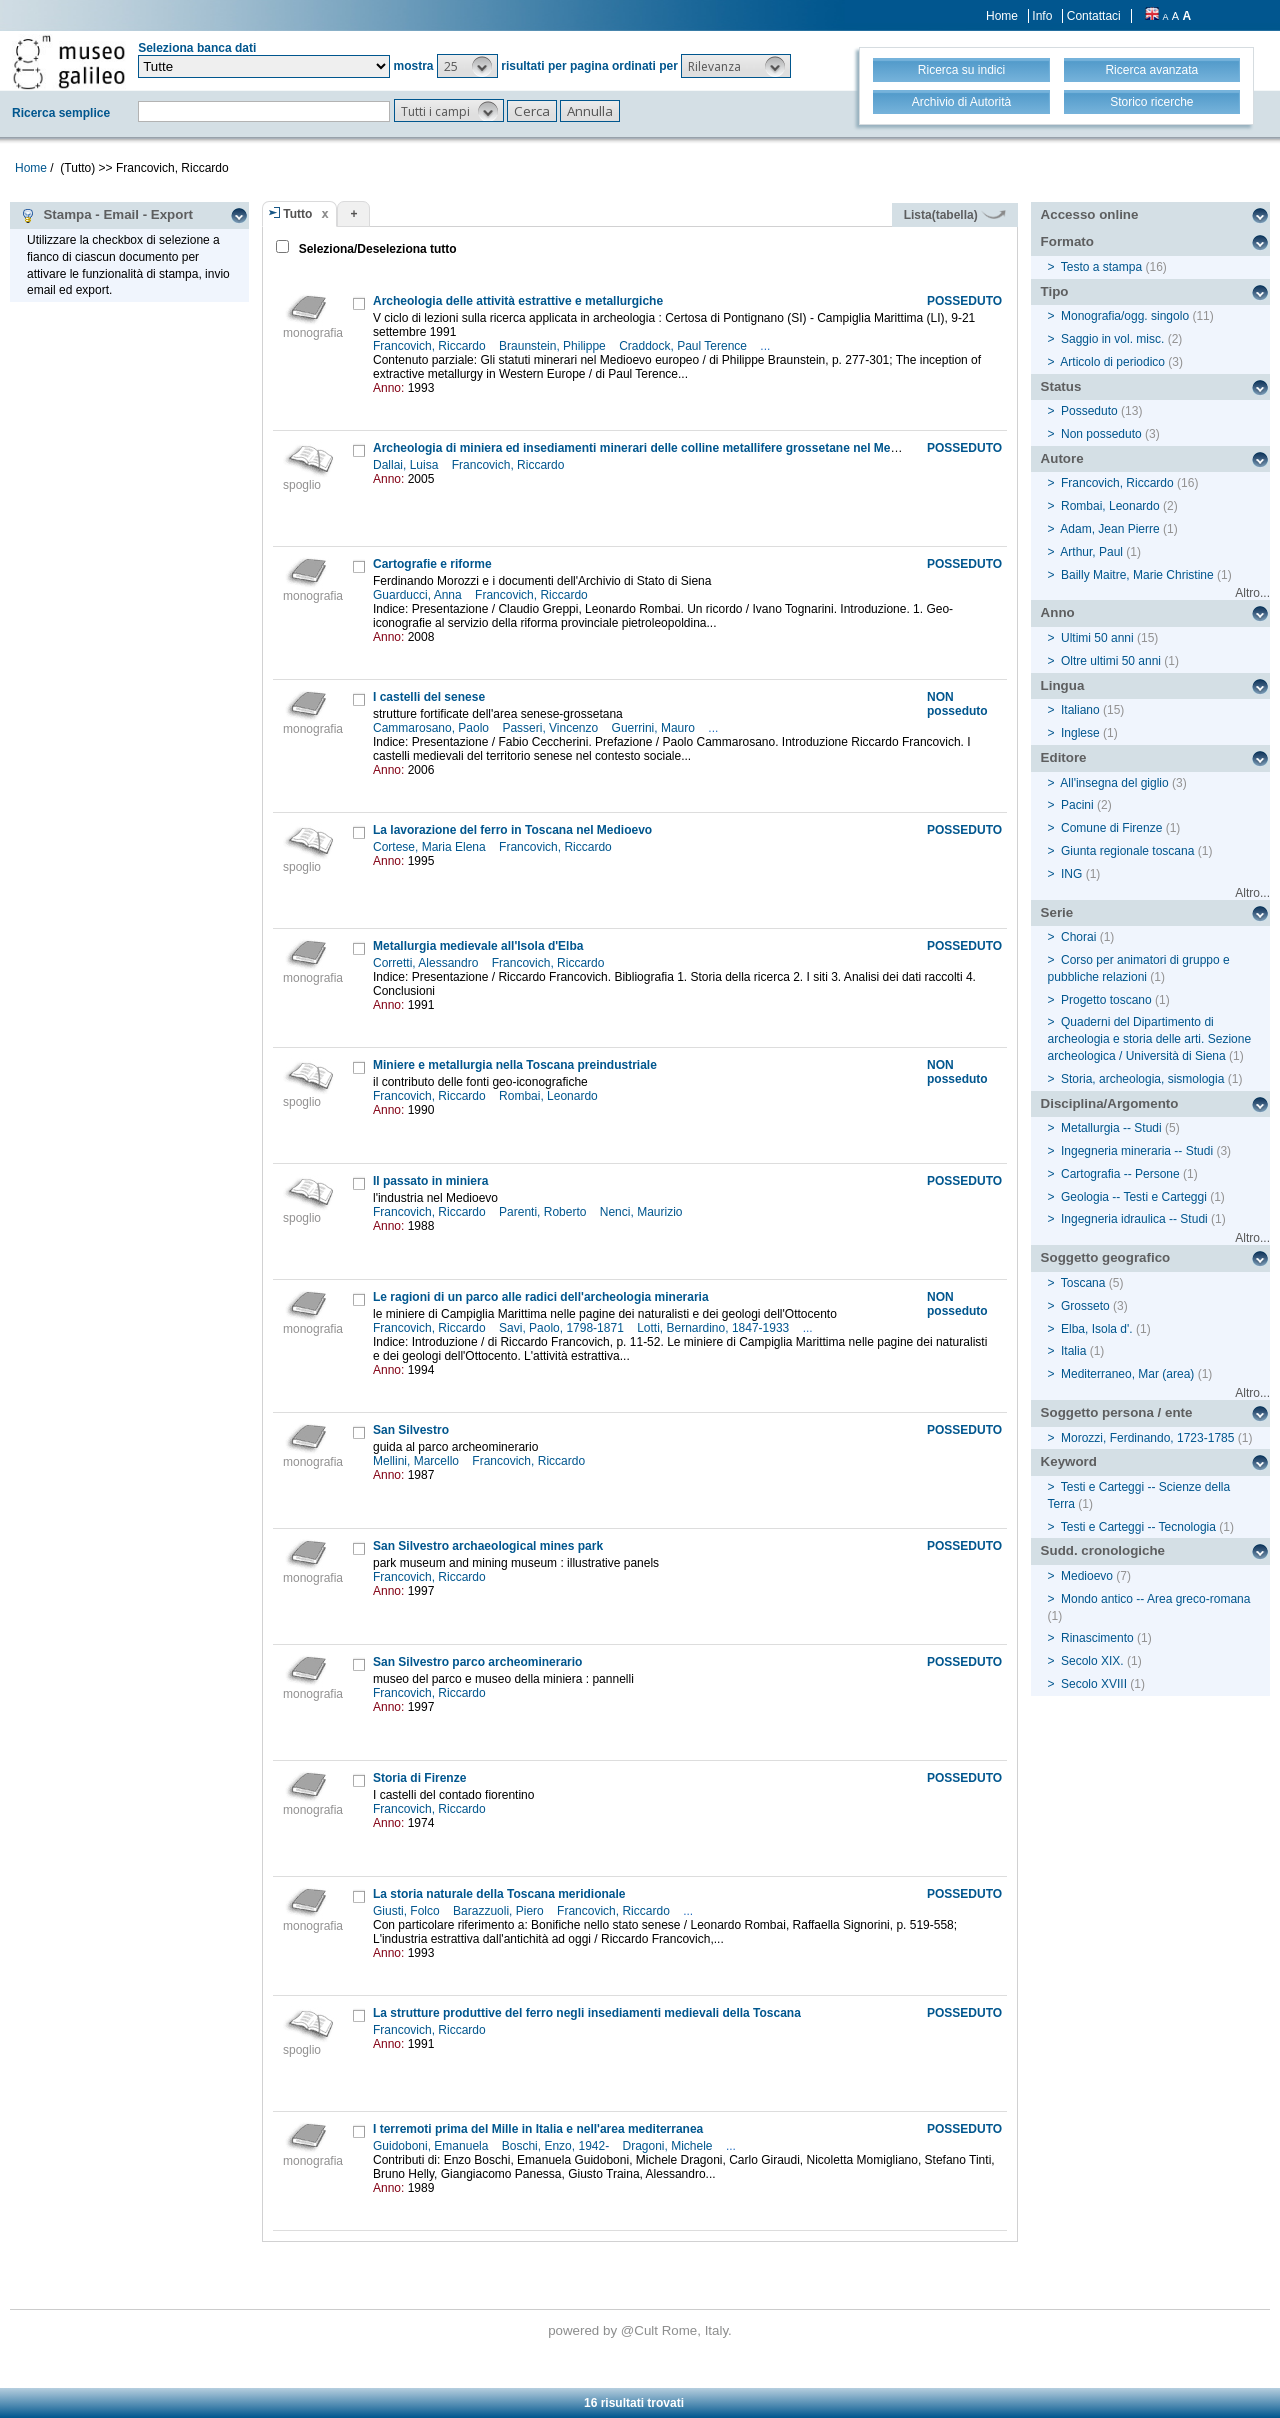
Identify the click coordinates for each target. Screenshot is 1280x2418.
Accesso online (1090, 214)
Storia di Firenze (419, 1778)
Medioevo (1087, 1576)
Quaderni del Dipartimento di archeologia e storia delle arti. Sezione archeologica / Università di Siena (1149, 1039)
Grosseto (1085, 1306)
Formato (1067, 241)
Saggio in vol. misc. (1112, 339)
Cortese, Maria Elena (431, 847)
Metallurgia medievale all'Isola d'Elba (478, 946)
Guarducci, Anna (419, 595)
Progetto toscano (1106, 1000)
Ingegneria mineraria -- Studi (1137, 1151)
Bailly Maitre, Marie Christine (1137, 575)
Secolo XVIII (1094, 1684)
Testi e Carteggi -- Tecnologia (1138, 1527)
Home (1002, 16)
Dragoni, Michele (669, 2146)
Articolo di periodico (1112, 362)
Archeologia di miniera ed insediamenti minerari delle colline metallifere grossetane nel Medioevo (651, 448)
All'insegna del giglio (1114, 783)
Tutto (297, 214)
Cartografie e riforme (432, 564)
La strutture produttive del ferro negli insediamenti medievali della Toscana (587, 2013)
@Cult (641, 2330)
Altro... (1252, 593)
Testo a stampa (1101, 267)
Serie (1057, 912)
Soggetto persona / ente (1117, 1412)
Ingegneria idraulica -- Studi (1134, 1219)
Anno (1058, 612)
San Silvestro (411, 1430)
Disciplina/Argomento (1110, 1103)
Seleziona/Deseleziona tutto (375, 249)
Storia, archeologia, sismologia (1142, 1079)
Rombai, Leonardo (550, 1096)
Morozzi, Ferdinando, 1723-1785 (1147, 1438)
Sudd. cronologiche (1103, 1550)
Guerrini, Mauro (655, 728)
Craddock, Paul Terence (684, 346)
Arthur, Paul (1091, 552)
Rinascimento (1097, 1638)
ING (1071, 874)
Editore (1064, 757)
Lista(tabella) (955, 215)
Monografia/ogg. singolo (1125, 316)
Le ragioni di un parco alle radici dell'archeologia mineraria (541, 1297)
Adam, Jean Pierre (1109, 529)
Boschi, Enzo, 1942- (557, 2146)
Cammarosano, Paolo (432, 728)
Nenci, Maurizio (643, 1212)
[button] (467, 66)
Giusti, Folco (408, 1911)
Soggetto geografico (1106, 1257)
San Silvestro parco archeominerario (477, 1662)
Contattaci (1094, 16)
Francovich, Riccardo (431, 346)
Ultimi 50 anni (1097, 638)
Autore (1062, 458)
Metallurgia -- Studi (1111, 1128)
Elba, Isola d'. (1097, 1329)
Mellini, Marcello (417, 1461)
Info (1042, 16)
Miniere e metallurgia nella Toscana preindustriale (515, 1065)
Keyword (1069, 1461)
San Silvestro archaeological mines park (488, 1546)
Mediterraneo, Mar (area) (1127, 1374)
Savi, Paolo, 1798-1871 (563, 1328)
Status (1061, 386)
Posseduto (1089, 411)
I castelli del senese (429, 697)
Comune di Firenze (1111, 828)
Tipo (1055, 291)
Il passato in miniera (430, 1181)
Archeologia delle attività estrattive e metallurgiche (518, 301)
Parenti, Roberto (544, 1212)
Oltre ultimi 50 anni (1111, 661)
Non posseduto (1101, 434)
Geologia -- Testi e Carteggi (1134, 1197)
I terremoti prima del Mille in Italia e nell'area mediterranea (538, 2129)
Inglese (1080, 733)
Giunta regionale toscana (1127, 851)
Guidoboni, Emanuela (432, 2146)
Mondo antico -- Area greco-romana (1155, 1599)
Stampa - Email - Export (106, 215)
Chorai (1078, 937)
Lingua (1063, 685)
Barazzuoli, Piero (500, 1911)
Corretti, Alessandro (427, 963)
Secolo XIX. (1092, 1661)
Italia (1073, 1351)
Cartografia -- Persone (1120, 1174)
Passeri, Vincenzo (551, 728)
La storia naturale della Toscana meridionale (499, 1894)
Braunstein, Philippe (554, 346)
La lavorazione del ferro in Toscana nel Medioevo (512, 830)
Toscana (1083, 1283)
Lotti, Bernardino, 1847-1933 (714, 1328)
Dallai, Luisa (407, 465)
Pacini (1077, 805)
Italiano (1080, 710)
